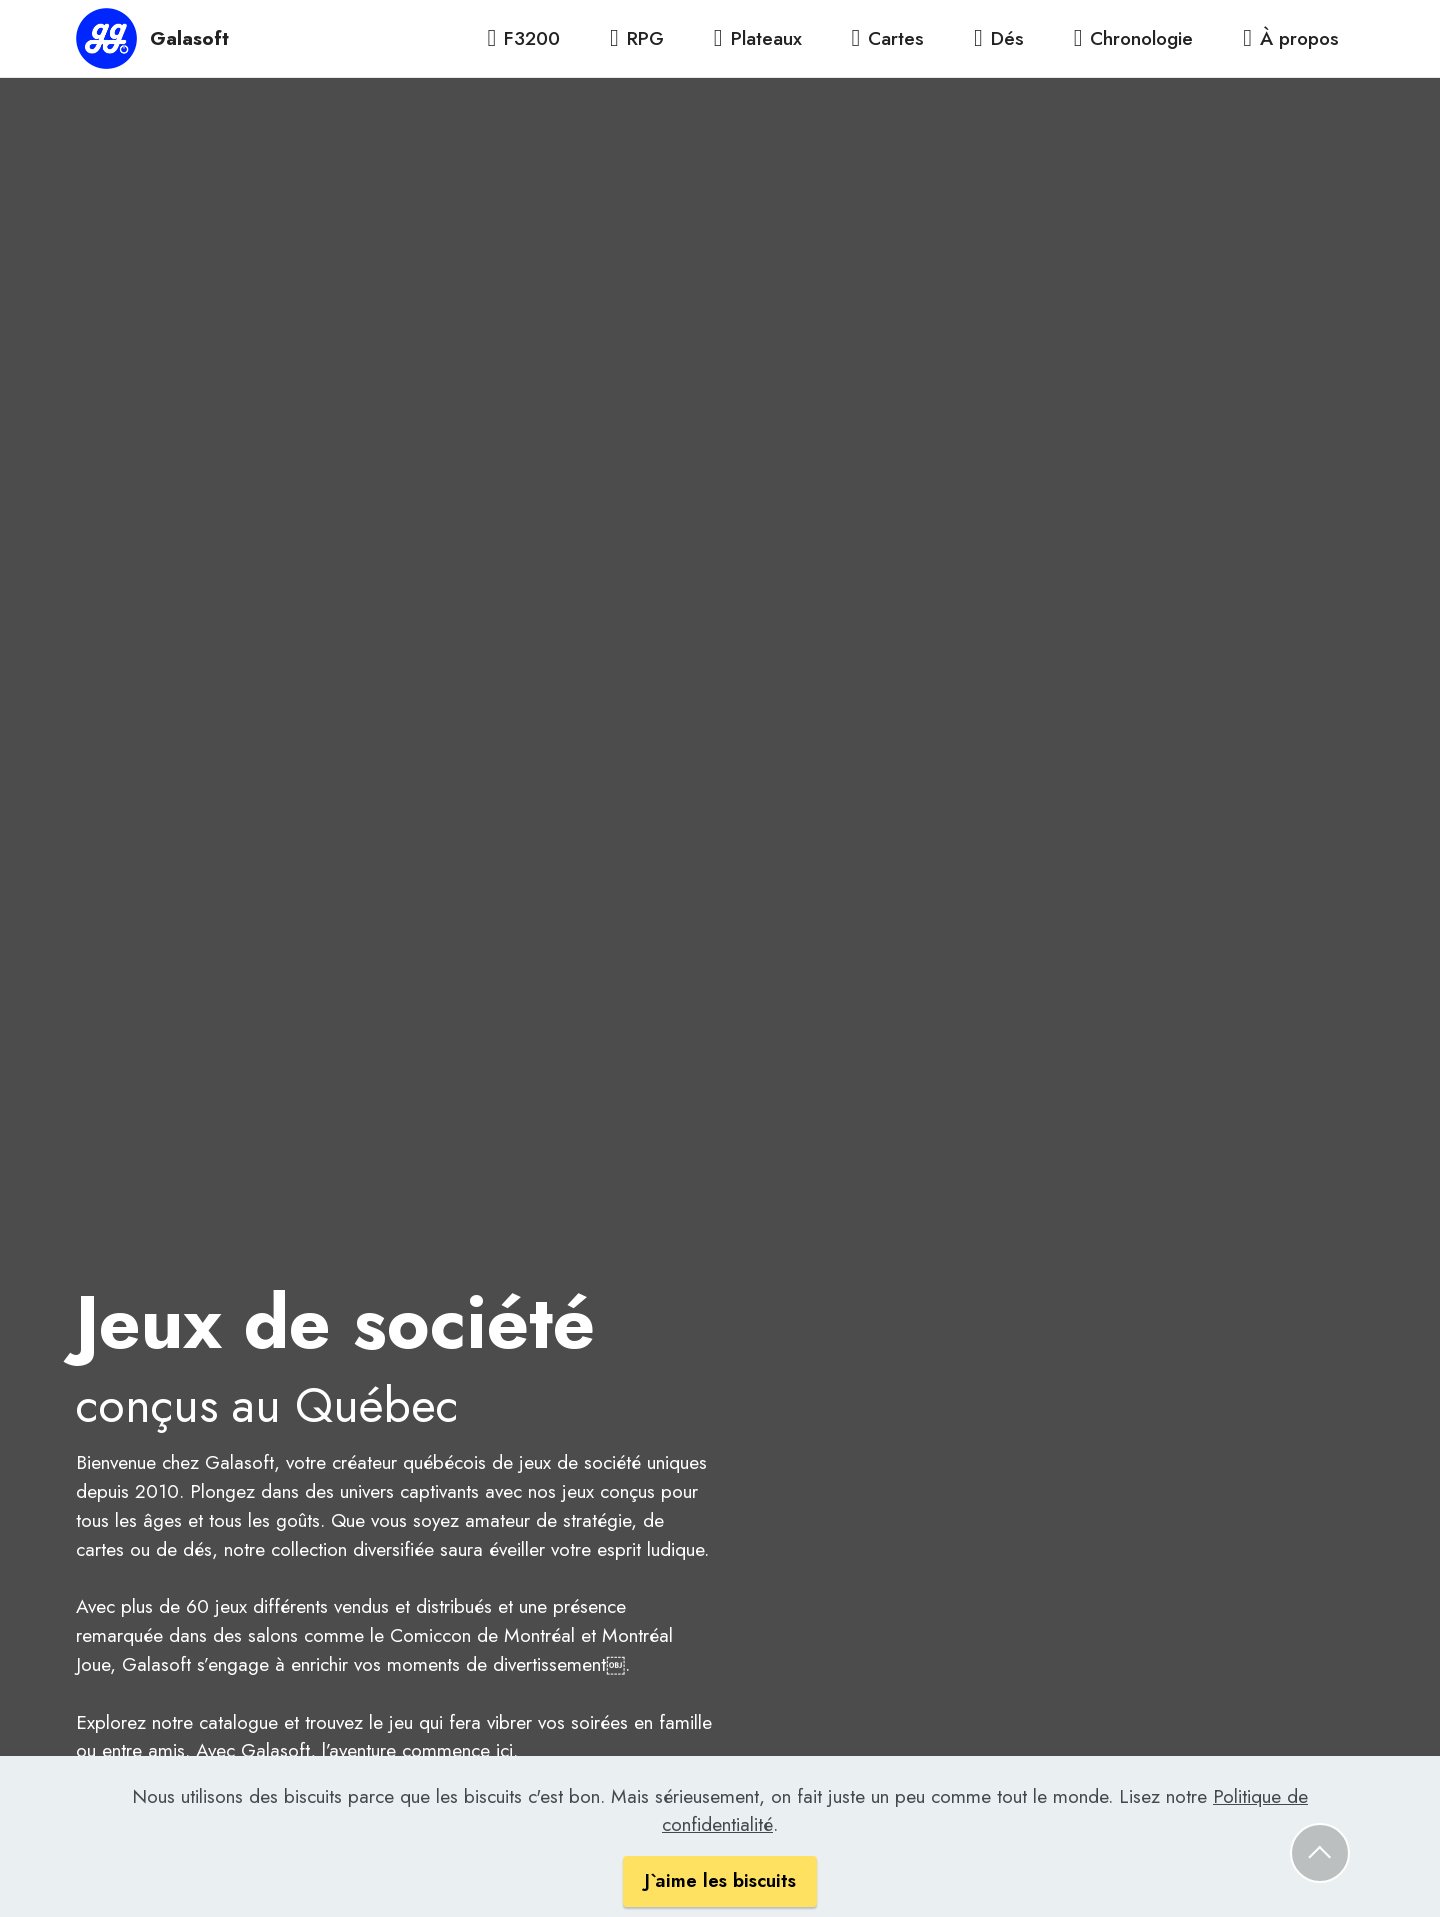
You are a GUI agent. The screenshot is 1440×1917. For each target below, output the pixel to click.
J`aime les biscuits (720, 1891)
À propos (1291, 38)
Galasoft (189, 38)
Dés (999, 38)
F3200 (523, 38)
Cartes (887, 38)
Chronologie (1134, 38)
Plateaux (758, 38)
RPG (637, 38)
